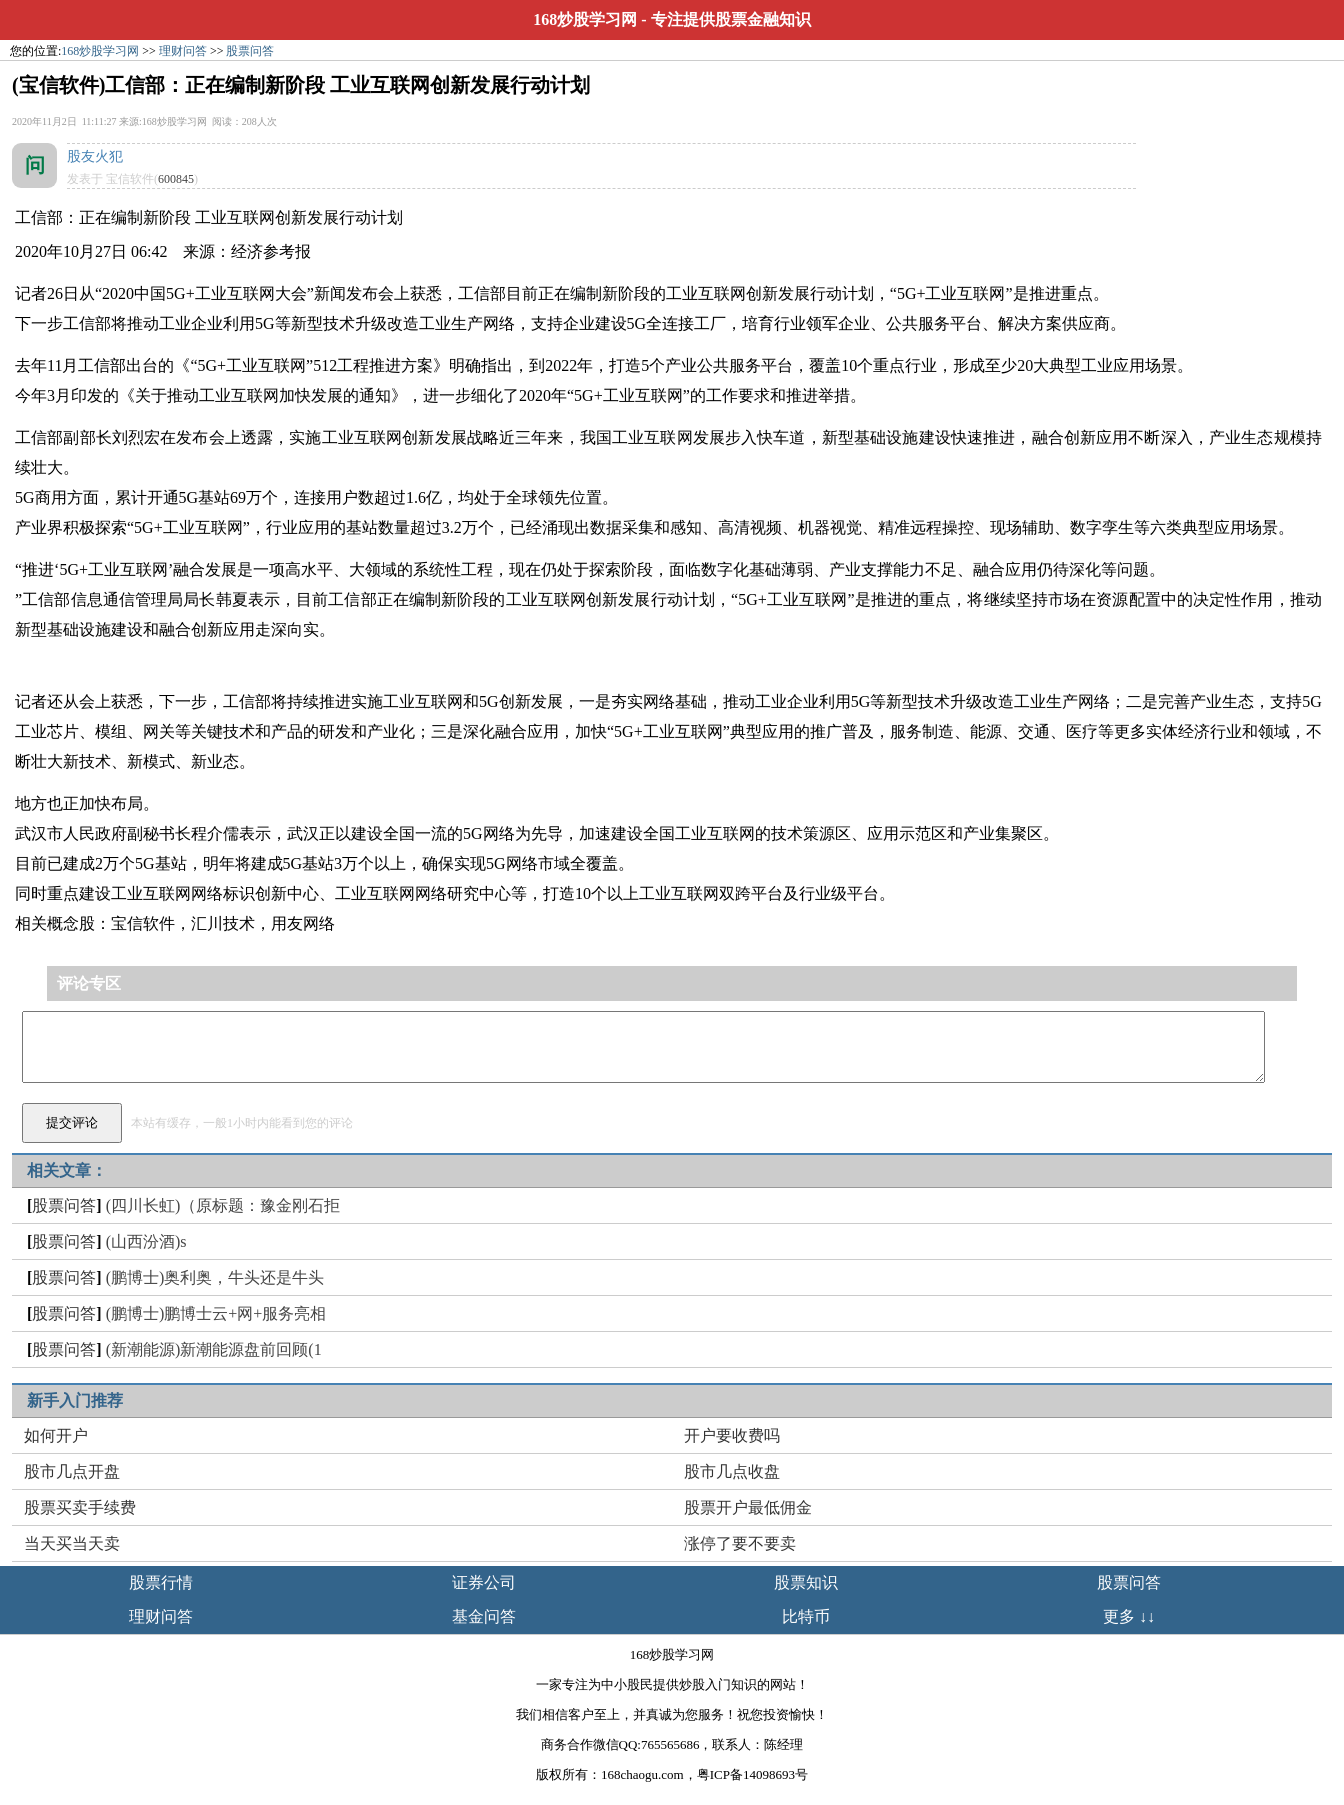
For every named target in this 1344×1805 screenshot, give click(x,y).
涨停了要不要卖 (740, 1543)
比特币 (806, 1616)
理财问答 (183, 51)
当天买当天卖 (72, 1543)
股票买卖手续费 (80, 1507)
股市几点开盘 (72, 1471)
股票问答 (250, 51)
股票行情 (161, 1582)
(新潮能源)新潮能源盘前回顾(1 (214, 1349)
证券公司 (484, 1582)
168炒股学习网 (585, 19)
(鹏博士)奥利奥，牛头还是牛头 (215, 1277)
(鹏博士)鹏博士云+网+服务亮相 (216, 1313)
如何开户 (56, 1435)
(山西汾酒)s (146, 1241)
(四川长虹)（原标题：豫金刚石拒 (223, 1205)
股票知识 (806, 1582)
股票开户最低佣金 (748, 1507)
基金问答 (484, 1616)
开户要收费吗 (732, 1435)
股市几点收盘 (732, 1471)
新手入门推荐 (75, 1400)
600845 (176, 179)
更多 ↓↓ (1129, 1616)
